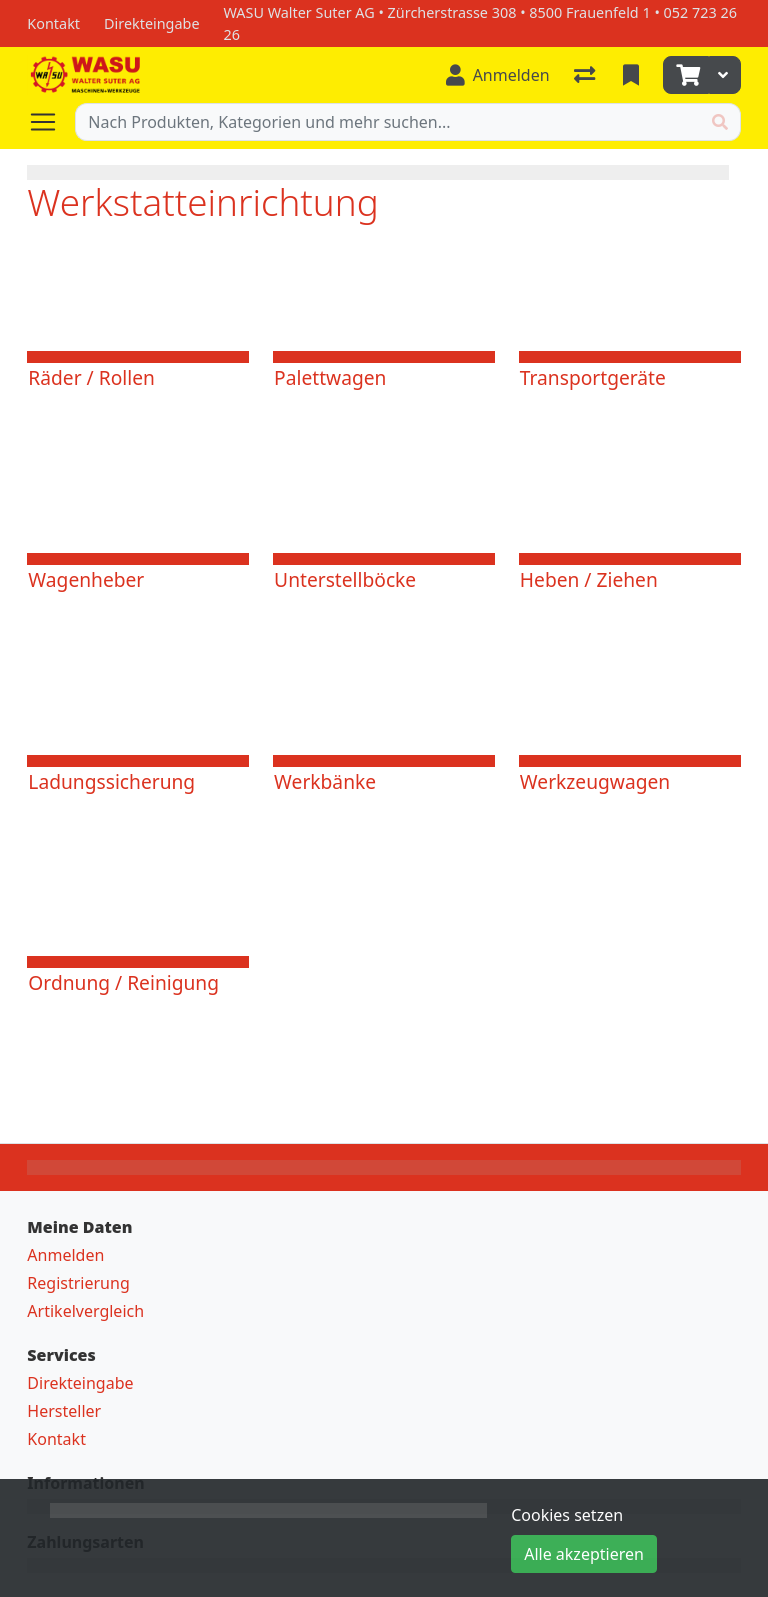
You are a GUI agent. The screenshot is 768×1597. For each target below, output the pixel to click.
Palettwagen (330, 377)
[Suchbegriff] (387, 122)
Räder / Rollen (91, 377)
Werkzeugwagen (595, 781)
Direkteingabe (80, 1383)
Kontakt (56, 1439)
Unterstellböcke (345, 579)
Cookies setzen (567, 1515)
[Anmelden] (498, 75)
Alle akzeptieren (584, 1554)
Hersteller (64, 1411)
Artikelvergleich (85, 1311)
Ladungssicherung (111, 781)
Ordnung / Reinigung (123, 982)
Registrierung (78, 1283)
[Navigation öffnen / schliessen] (51, 122)
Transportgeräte (593, 377)
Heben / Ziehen (589, 579)
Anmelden (65, 1255)
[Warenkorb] (686, 75)
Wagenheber (86, 579)
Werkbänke (325, 781)
